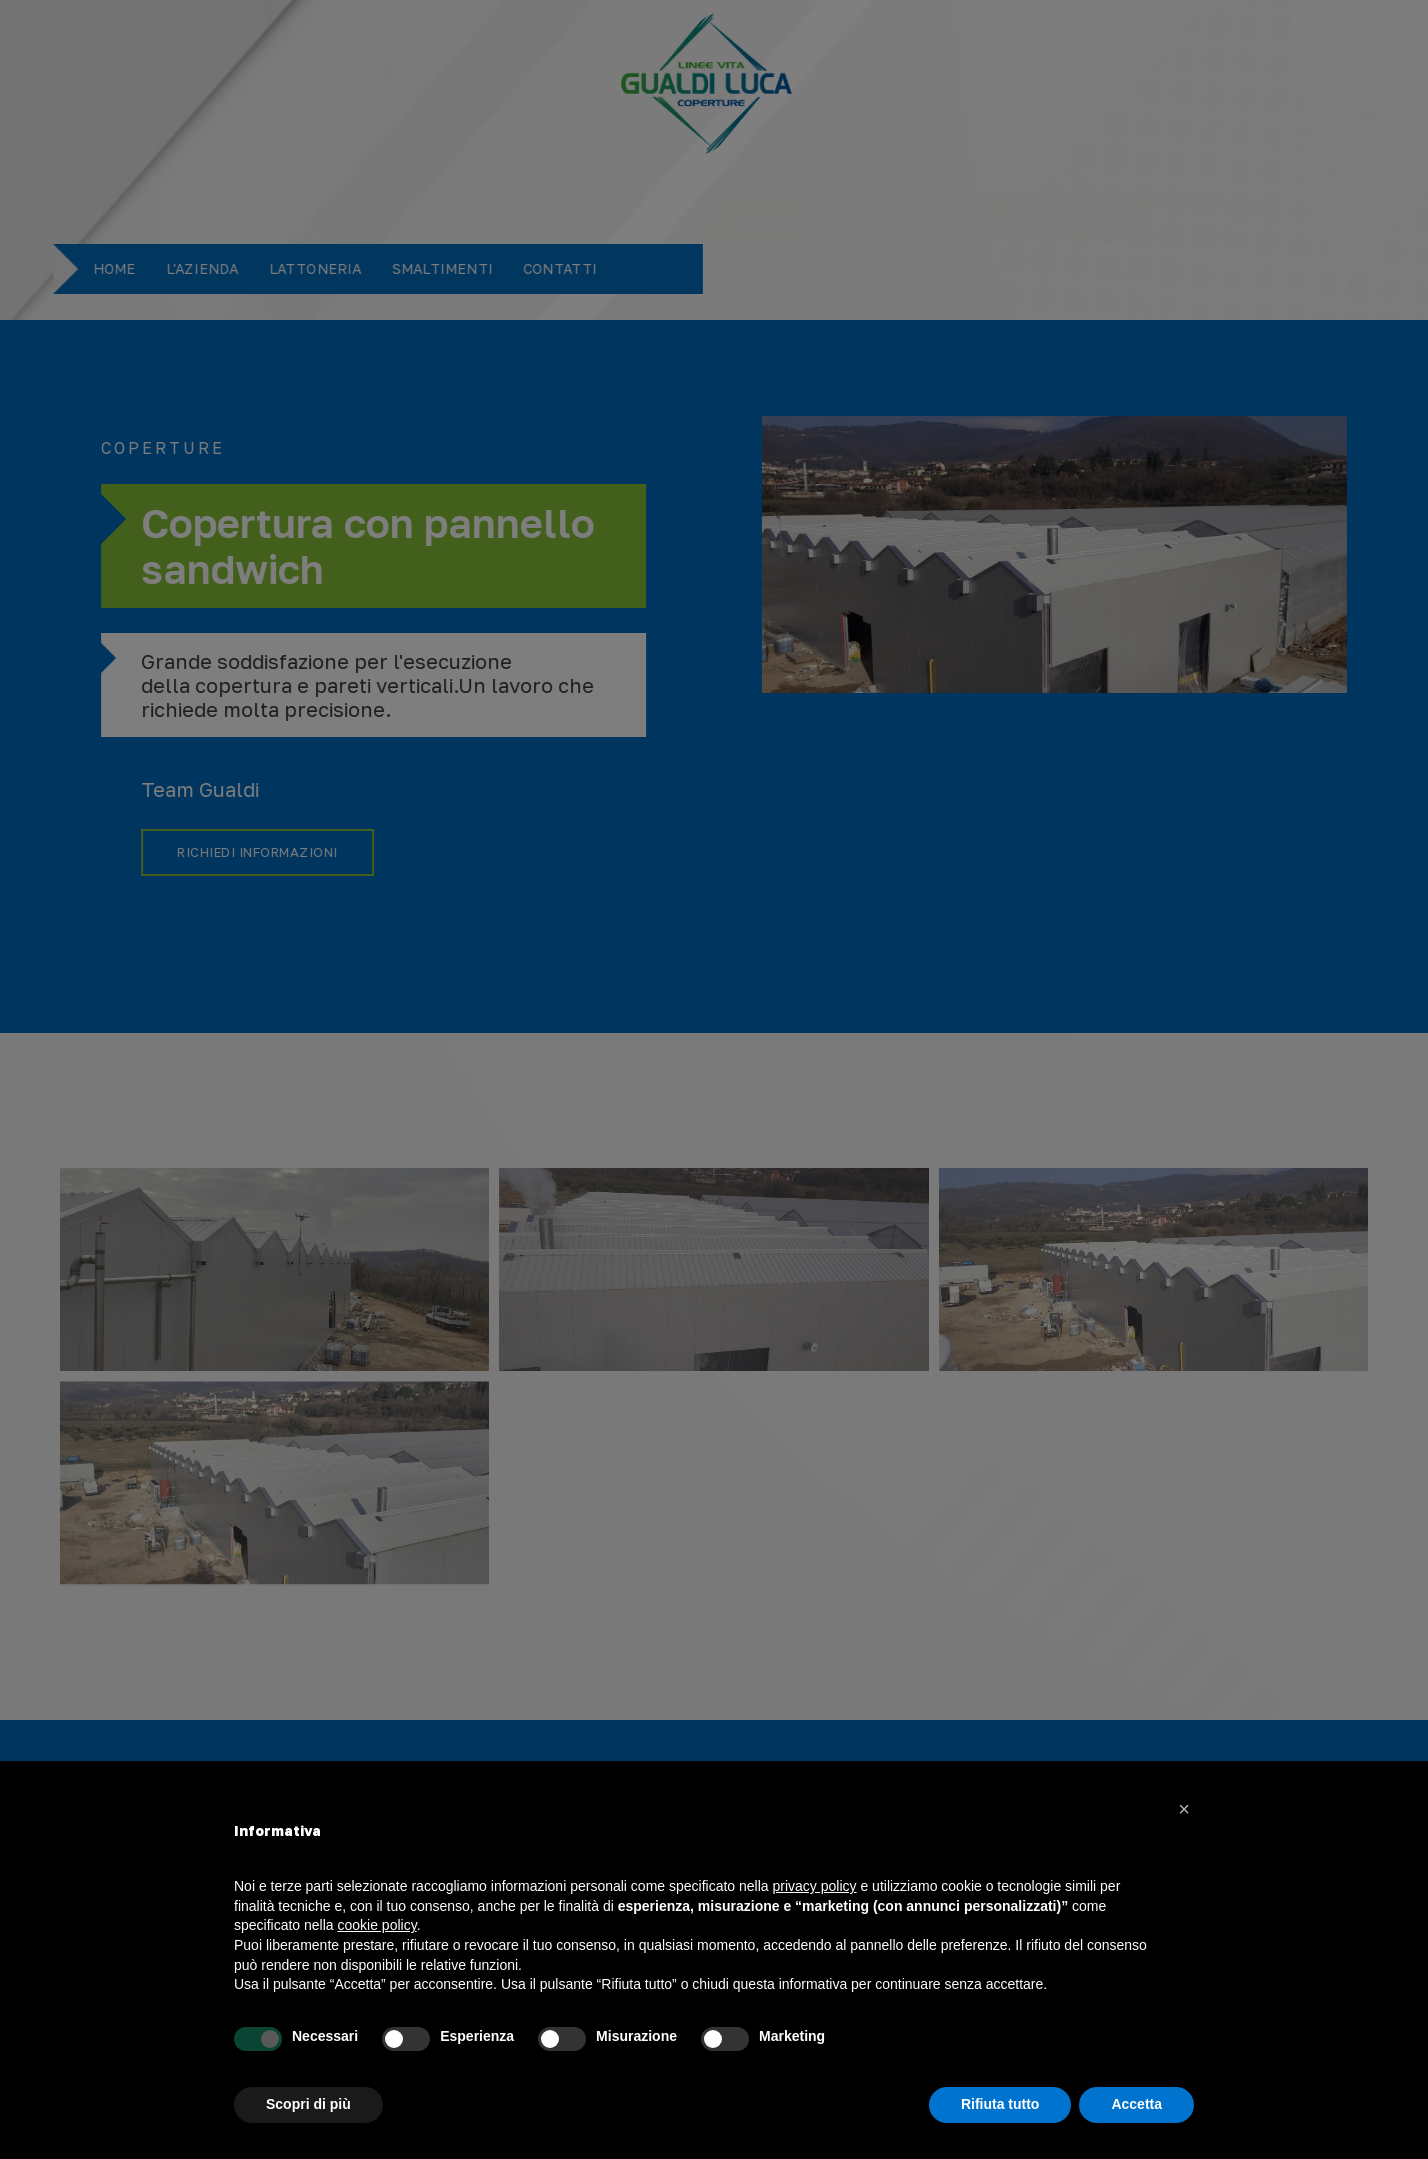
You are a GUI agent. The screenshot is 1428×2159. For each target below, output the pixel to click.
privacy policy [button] (815, 1886)
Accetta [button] (1136, 2104)
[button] (1184, 1809)
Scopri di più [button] (308, 2104)
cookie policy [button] (377, 1925)
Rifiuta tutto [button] (1000, 2104)
